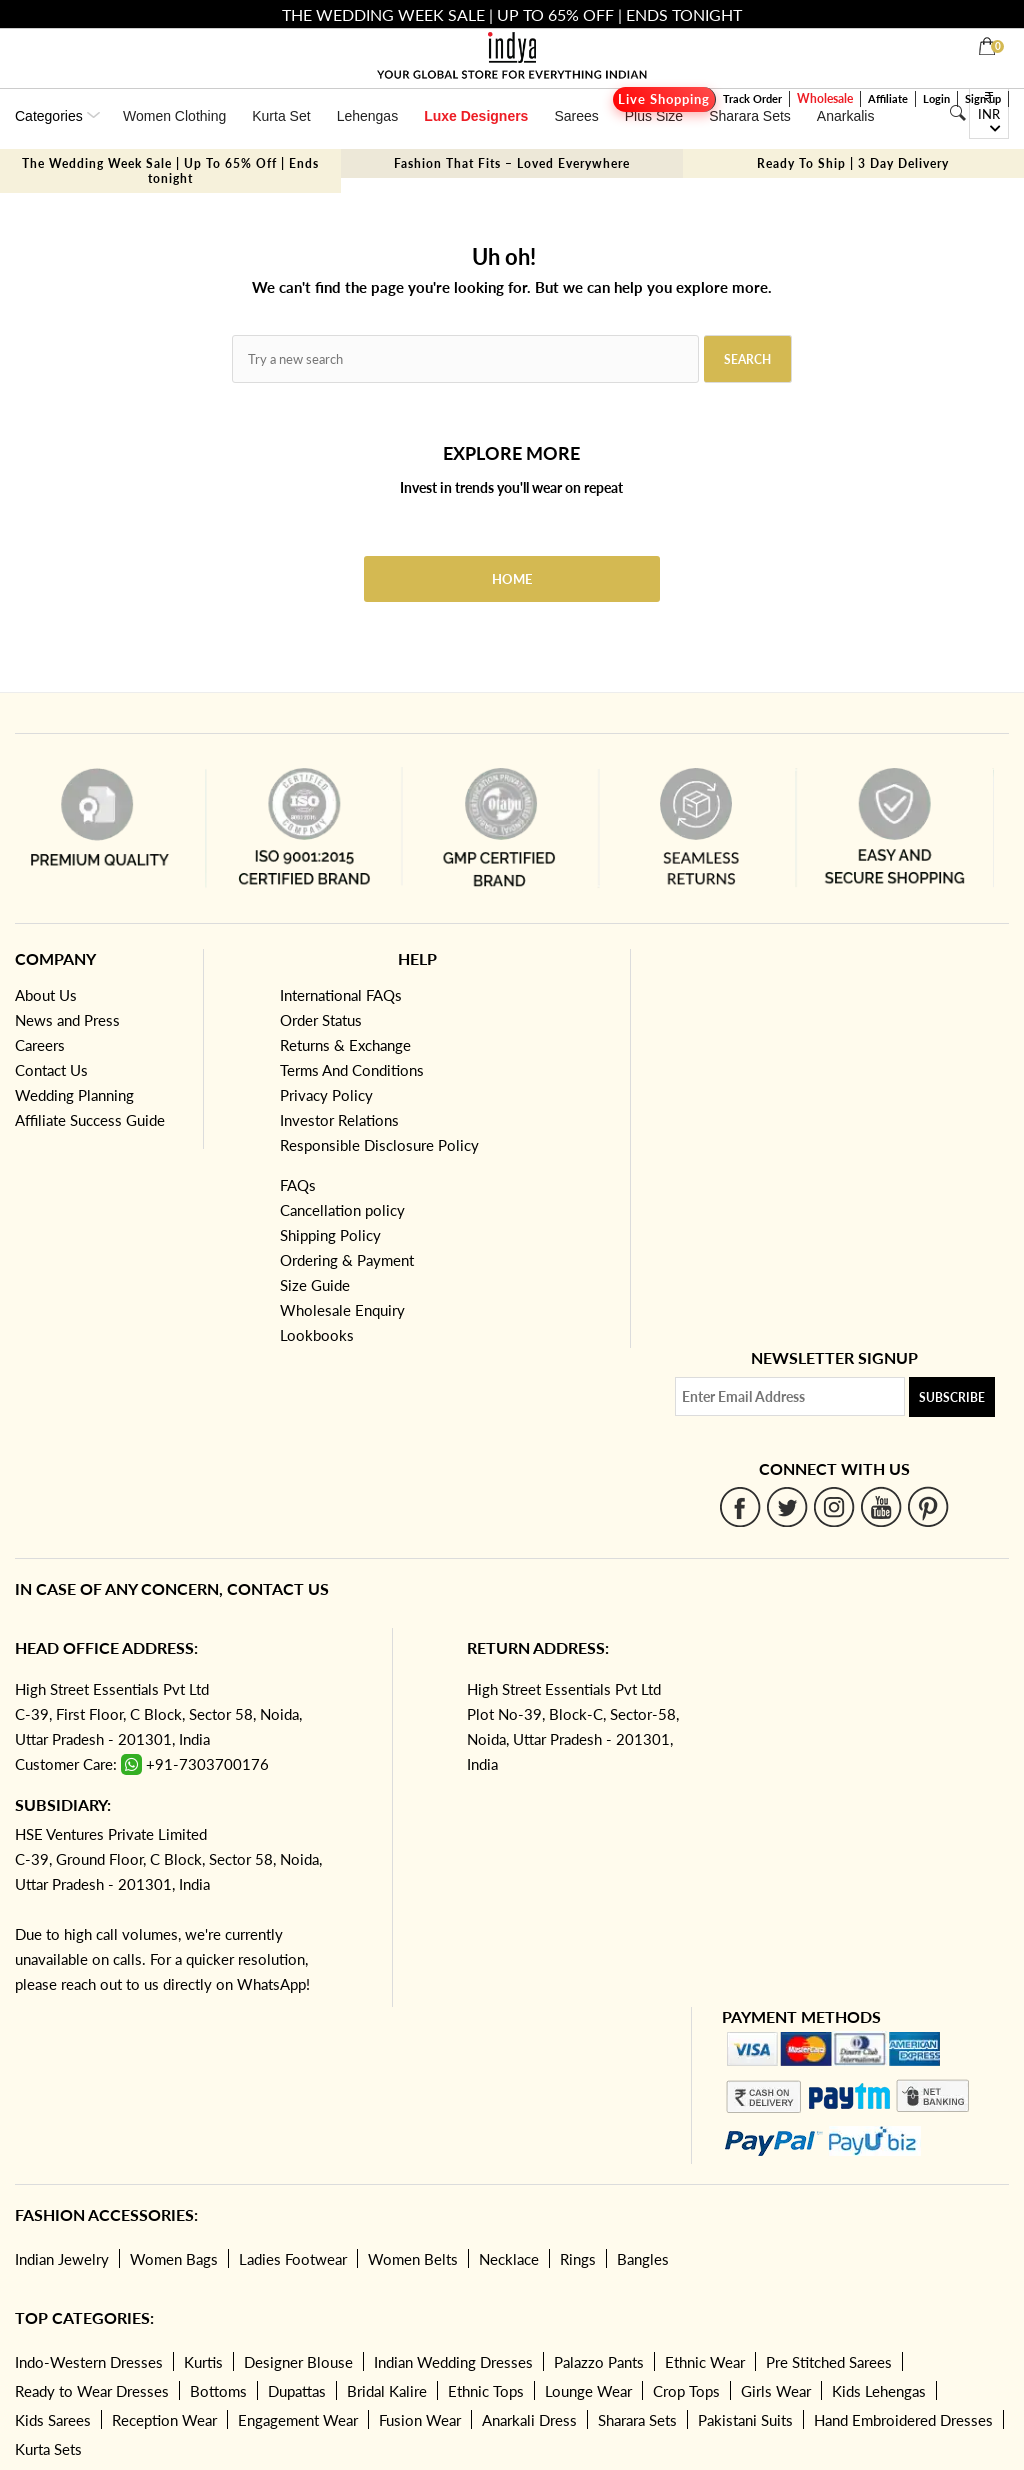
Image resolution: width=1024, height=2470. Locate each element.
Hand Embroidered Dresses (903, 2420)
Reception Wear (164, 2420)
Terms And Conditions (352, 1070)
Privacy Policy (326, 1095)
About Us (46, 995)
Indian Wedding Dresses (453, 2362)
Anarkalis (846, 116)
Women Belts (413, 2259)
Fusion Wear (420, 2420)
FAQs (298, 1185)
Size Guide (315, 1285)
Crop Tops (686, 2391)
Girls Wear (776, 2391)
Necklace (509, 2259)
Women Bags (174, 2259)
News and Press (67, 1020)
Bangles (643, 2259)
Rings (578, 2259)
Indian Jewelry (62, 2259)
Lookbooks (317, 1335)
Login (936, 98)
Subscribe (952, 1397)
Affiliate (888, 98)
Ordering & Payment (347, 1260)
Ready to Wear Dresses (92, 2391)
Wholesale (825, 98)
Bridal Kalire (387, 2391)
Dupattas (297, 2391)
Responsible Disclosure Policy (379, 1145)
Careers (40, 1045)
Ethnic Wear (705, 2362)
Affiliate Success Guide (90, 1120)
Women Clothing (174, 116)
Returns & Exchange (345, 1045)
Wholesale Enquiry (342, 1310)
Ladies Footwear (293, 2259)
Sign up (983, 98)
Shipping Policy (330, 1235)
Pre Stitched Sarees (829, 2362)
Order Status (321, 1020)
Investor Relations (339, 1120)
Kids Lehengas (879, 2391)
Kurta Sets (48, 2449)
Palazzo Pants (599, 2362)
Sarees (576, 116)
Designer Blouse (298, 2362)
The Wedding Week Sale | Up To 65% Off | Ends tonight (170, 171)
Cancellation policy (342, 1210)
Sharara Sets (750, 116)
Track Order (752, 98)
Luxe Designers (476, 116)
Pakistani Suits (745, 2420)
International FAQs (341, 995)
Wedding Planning (74, 1095)
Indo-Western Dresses (89, 2362)
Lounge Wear (588, 2391)
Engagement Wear (298, 2420)
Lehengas (368, 116)
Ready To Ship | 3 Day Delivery (853, 163)
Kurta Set (281, 116)
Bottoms (218, 2391)
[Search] (957, 113)
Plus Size (654, 116)
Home (512, 579)
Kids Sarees (53, 2420)
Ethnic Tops (486, 2391)
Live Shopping (664, 99)
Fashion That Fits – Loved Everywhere (512, 163)
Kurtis (203, 2362)
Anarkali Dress (529, 2420)
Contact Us (51, 1070)
